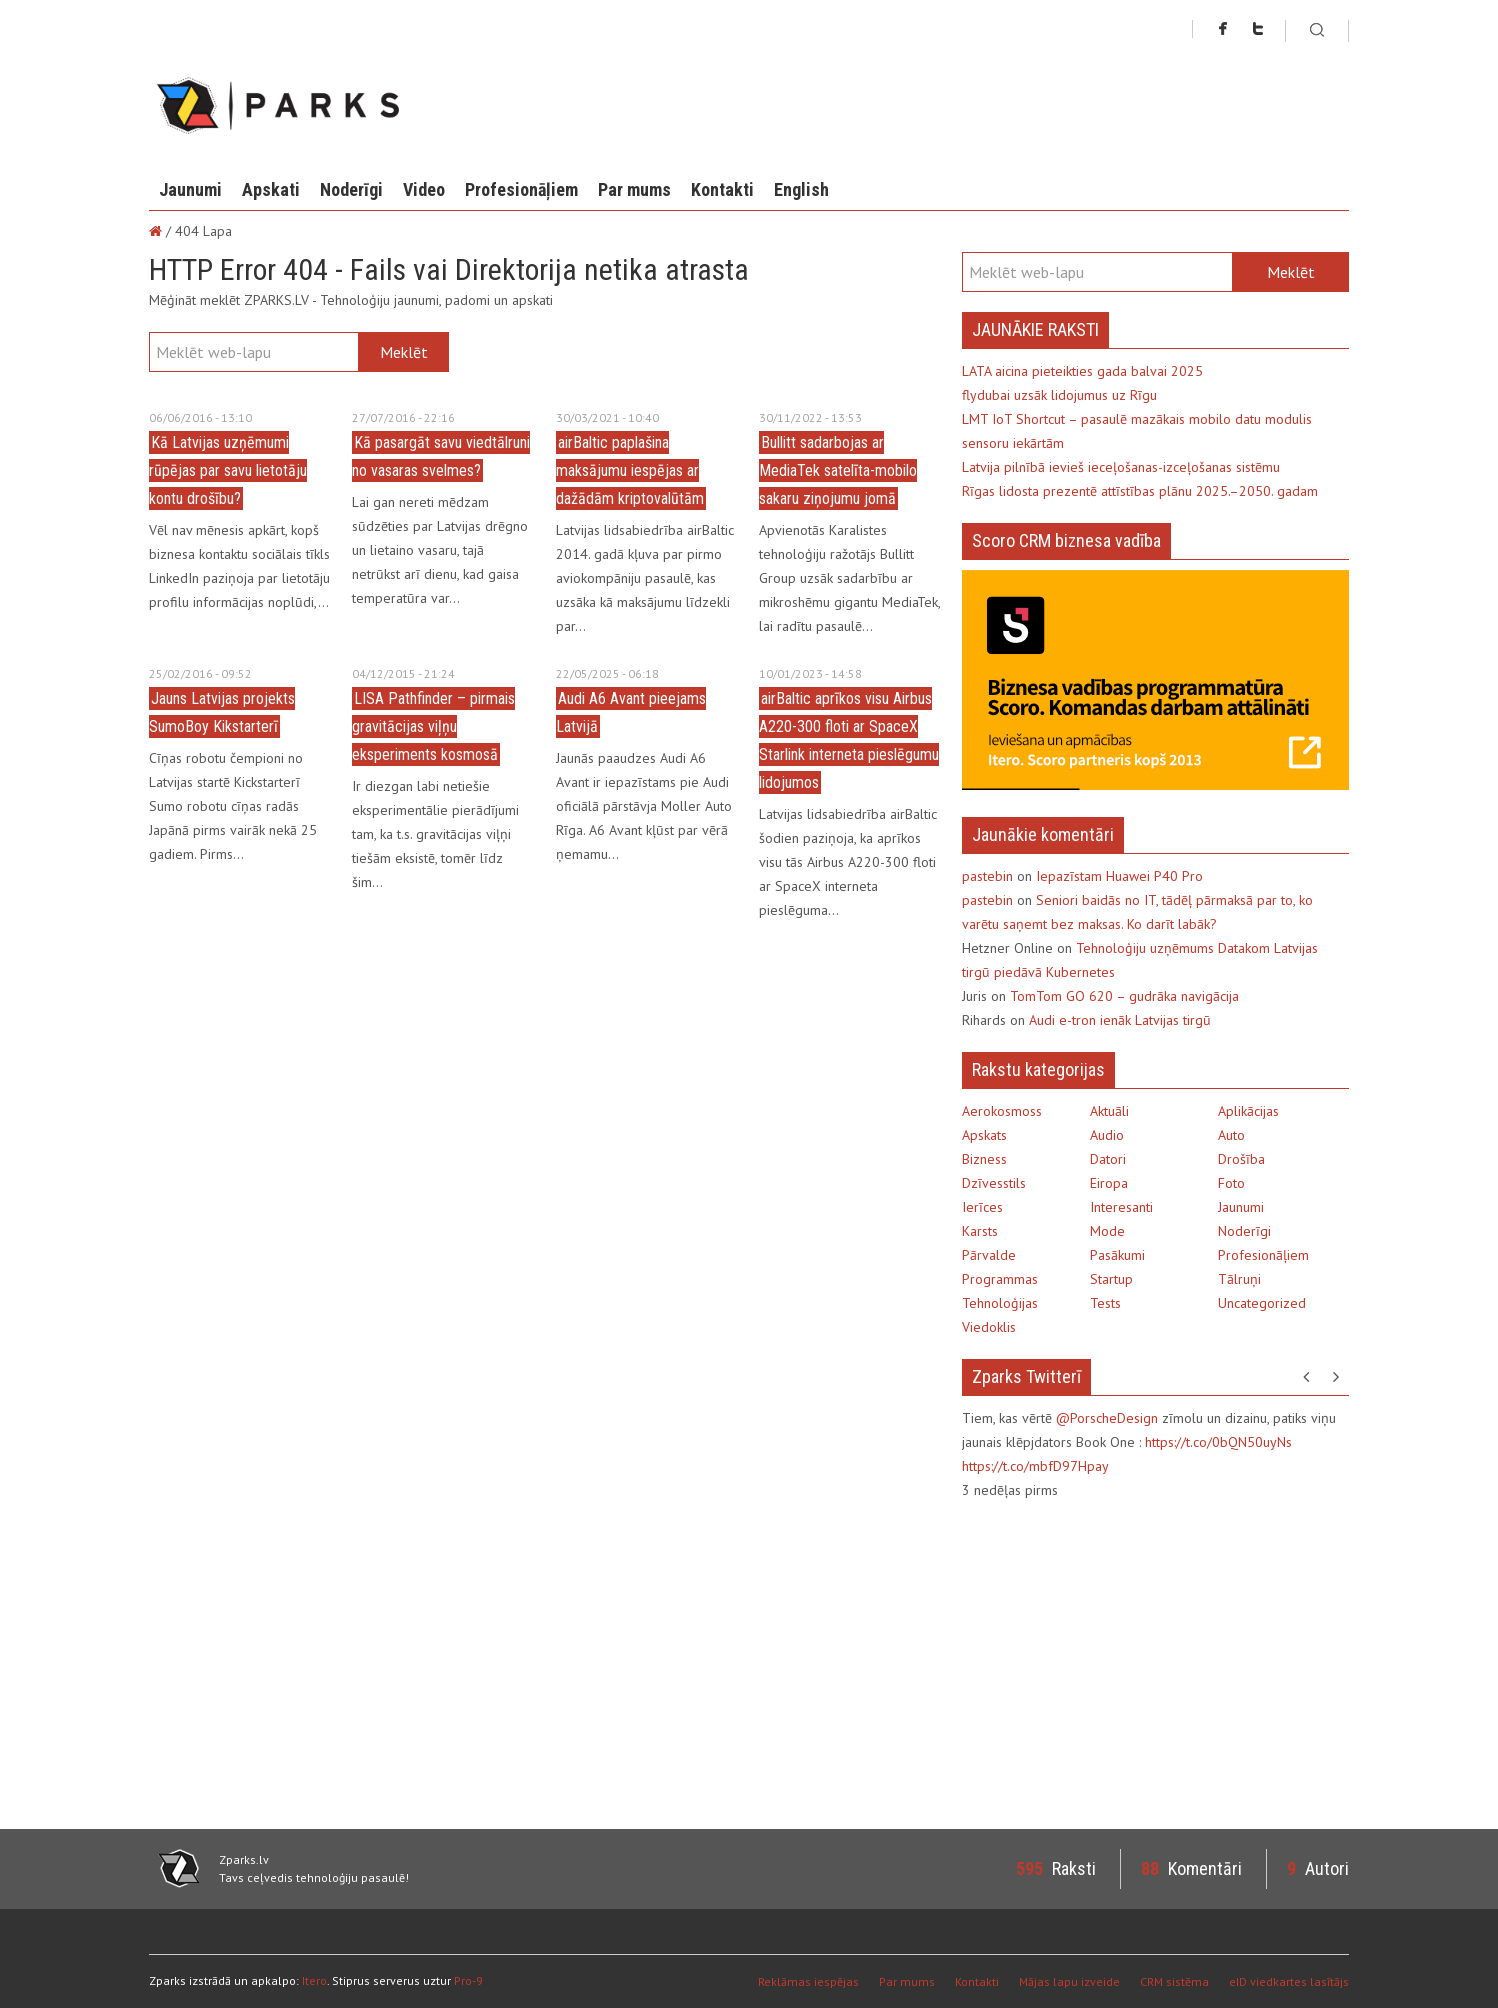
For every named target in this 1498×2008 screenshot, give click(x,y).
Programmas (1000, 1279)
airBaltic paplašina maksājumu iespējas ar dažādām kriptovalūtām (630, 470)
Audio (1107, 1135)
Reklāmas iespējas (808, 1981)
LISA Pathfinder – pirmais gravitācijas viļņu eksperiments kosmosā (433, 726)
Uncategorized (1262, 1303)
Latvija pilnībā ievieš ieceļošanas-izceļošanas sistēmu (1121, 467)
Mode (1107, 1231)
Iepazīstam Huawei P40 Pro (1119, 876)
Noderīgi (351, 189)
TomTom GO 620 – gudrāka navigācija (1124, 996)
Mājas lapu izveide (1069, 1981)
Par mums (634, 189)
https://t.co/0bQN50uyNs (1218, 1442)
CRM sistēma (1174, 1981)
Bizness (984, 1159)
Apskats (984, 1135)
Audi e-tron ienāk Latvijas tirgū (1120, 1020)
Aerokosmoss (1002, 1111)
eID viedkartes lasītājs (1289, 1981)
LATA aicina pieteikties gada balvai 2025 (1082, 371)
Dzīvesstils (994, 1183)
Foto (1231, 1183)
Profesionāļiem (521, 189)
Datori (1108, 1159)
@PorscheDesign (1107, 1418)
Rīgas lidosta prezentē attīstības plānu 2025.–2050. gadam (1140, 491)
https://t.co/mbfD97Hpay (1035, 1466)
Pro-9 (468, 1980)
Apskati (271, 189)
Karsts (980, 1231)
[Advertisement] (1130, 1662)
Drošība (1241, 1159)
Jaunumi (190, 189)
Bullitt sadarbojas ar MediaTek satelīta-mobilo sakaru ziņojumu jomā (838, 470)
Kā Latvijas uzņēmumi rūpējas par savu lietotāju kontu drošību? (228, 470)
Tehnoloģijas (1000, 1303)
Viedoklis (989, 1327)
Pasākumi (1117, 1255)
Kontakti (722, 189)
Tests (1105, 1303)
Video (424, 189)
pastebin (987, 876)
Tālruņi (1239, 1279)
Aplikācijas (1248, 1111)
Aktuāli (1109, 1111)
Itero (314, 1980)
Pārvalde (989, 1255)
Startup (1111, 1279)
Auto (1231, 1135)
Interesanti (1121, 1207)
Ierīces (982, 1207)
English (801, 189)
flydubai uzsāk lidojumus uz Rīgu (1059, 395)
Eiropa (1109, 1183)
